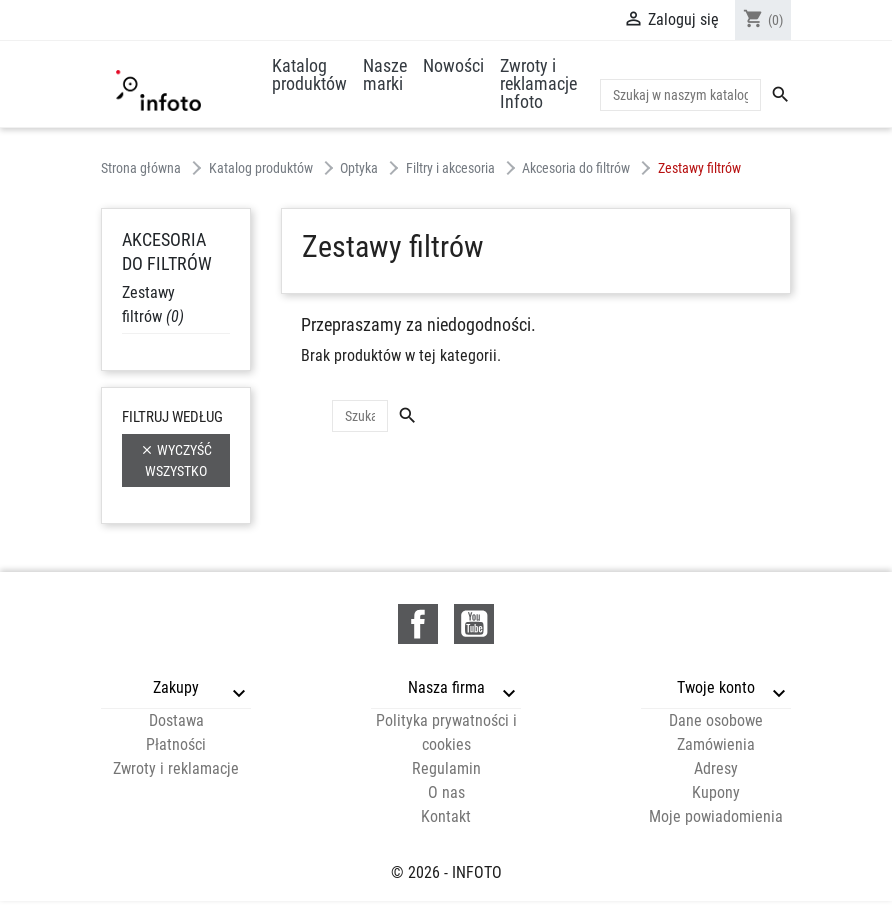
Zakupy (176, 687)
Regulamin (446, 768)
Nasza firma (446, 687)
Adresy (716, 768)
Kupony (716, 792)
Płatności (176, 744)
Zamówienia (716, 744)
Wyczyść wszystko (176, 459)
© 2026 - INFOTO (446, 872)
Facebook (418, 624)
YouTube (474, 624)
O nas (446, 792)
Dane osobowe (716, 720)
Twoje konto (716, 687)
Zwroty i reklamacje (176, 768)
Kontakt (446, 816)
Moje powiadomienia (716, 816)
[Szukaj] (680, 95)
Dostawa (176, 720)
